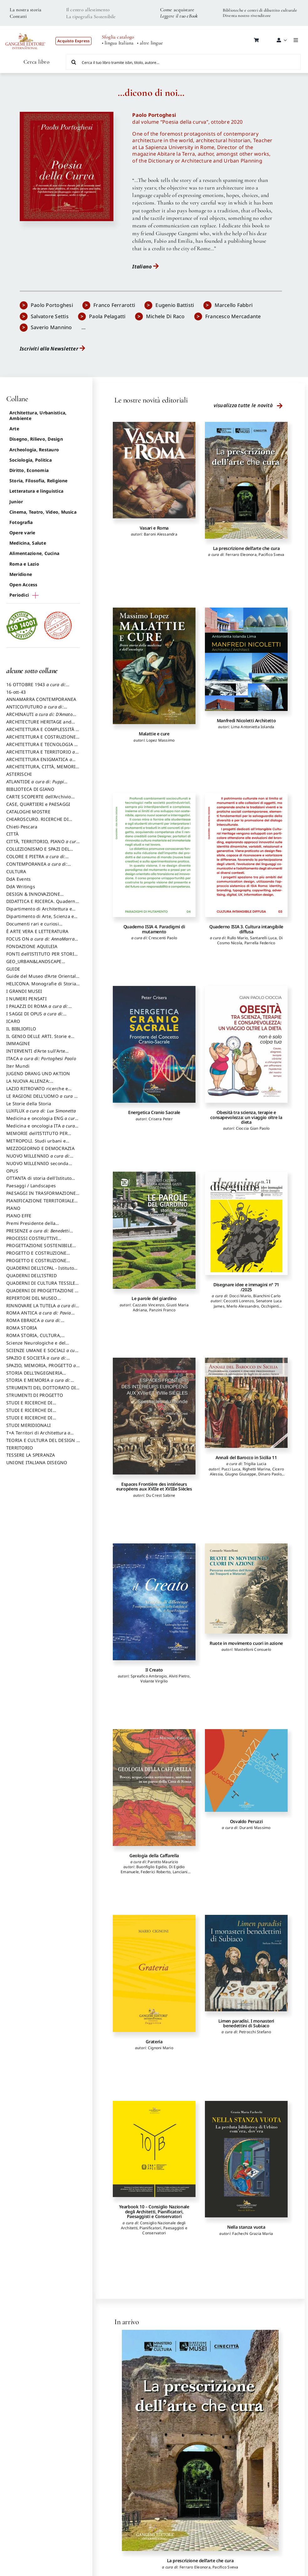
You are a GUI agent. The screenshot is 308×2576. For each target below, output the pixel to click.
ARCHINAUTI (41, 717)
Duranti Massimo (255, 1827)
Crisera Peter (161, 1119)
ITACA (41, 1058)
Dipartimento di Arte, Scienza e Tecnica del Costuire (40, 919)
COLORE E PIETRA (37, 859)
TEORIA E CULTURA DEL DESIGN (42, 1443)
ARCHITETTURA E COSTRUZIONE (43, 740)
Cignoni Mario (160, 2047)
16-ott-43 (16, 692)
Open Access (23, 585)
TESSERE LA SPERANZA (30, 1455)
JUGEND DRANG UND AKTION (38, 1073)
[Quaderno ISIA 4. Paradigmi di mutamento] (154, 855)
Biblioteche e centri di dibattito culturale (260, 10)
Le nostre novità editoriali (150, 400)
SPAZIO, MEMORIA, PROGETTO (43, 1368)
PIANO (13, 1208)
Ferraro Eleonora (241, 554)
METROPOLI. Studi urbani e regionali (36, 1144)
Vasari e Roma (154, 528)
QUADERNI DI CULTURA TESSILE (42, 1286)
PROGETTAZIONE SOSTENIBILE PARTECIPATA (39, 1248)
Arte (14, 429)
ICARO (13, 1021)
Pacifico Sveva (271, 554)
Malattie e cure (154, 734)
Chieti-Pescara (21, 827)
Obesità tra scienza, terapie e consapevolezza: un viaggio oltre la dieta (246, 1117)
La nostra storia (26, 10)
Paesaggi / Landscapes (31, 1186)
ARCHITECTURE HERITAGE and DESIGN (38, 725)
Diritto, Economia (29, 470)
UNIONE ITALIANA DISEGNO (36, 1462)
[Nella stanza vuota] (246, 2159)
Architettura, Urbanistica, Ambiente (37, 415)
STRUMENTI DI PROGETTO (34, 1395)
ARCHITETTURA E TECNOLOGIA (41, 747)
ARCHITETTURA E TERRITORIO (42, 755)
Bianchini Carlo (267, 1295)
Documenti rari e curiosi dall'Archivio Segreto (32, 927)
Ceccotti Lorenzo (238, 1301)
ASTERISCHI (19, 774)
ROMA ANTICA (40, 1316)
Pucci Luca (231, 1469)
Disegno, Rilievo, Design (36, 439)
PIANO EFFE (18, 1216)
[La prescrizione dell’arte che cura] (246, 480)
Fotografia (21, 522)
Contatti (18, 16)
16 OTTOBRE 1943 (37, 687)
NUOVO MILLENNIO (39, 1159)
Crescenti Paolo (163, 938)
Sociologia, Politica (30, 460)
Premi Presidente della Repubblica (30, 1226)
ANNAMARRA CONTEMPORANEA (41, 699)
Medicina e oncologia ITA (42, 1129)
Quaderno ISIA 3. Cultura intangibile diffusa (246, 929)
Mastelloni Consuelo (252, 1649)
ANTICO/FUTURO (36, 710)
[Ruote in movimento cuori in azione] (246, 1588)
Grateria (154, 2042)
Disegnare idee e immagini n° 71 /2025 (246, 1287)
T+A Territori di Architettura (40, 1436)
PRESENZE (39, 1234)
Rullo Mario (237, 938)
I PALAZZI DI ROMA (39, 1009)
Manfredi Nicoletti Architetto (246, 720)
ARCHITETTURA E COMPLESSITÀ (42, 732)
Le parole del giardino (154, 1298)
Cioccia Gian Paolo (252, 1128)
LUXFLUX (41, 1111)
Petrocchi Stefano (255, 2031)
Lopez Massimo (160, 740)
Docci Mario (240, 1295)
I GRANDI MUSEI (24, 991)
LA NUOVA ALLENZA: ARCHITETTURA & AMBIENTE (37, 1084)
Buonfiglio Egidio (151, 1866)
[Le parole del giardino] (154, 1230)
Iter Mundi (17, 1066)
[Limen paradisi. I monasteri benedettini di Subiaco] (246, 1963)
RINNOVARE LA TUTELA (42, 1308)
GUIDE (13, 969)
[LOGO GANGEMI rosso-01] (25, 30)
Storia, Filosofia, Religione (38, 481)
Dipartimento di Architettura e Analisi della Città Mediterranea (41, 912)
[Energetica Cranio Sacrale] (154, 1044)
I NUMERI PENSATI (26, 999)
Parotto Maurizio (163, 1861)
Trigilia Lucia (255, 1463)
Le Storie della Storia (28, 1104)
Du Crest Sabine (160, 1495)
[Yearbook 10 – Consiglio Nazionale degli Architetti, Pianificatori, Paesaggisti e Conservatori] (154, 2149)
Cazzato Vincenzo (148, 1305)
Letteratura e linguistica (36, 491)
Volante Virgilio (154, 1681)
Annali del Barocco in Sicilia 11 (246, 1457)
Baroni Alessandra (160, 534)
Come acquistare (177, 10)
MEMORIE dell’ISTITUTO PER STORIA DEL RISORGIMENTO (37, 1136)
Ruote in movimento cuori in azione (246, 1643)
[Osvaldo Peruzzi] (246, 1770)
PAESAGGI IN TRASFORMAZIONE (43, 1196)
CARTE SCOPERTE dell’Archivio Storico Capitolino (38, 800)
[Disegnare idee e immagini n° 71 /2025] (246, 1223)
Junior (16, 502)
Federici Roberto (155, 1871)
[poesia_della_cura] (67, 114)
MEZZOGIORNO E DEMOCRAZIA (40, 1148)
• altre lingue (150, 43)
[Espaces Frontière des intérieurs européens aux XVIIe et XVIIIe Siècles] (154, 1416)
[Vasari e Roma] (154, 470)
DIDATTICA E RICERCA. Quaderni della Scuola (41, 904)
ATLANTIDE (36, 784)
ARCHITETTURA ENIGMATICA (41, 762)
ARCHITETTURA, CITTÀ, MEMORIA (42, 769)
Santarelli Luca (263, 938)
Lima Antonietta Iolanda (252, 726)
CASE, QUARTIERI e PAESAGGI (38, 804)
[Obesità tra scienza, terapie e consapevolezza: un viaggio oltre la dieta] (246, 1044)
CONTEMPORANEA (38, 867)
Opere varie (22, 533)
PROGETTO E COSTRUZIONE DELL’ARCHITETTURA (36, 1256)
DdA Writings (20, 886)
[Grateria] (154, 1973)
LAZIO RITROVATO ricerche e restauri (37, 1091)
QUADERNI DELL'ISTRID (31, 1275)
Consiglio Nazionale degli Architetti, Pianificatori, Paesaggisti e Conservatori (154, 2228)
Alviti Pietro (179, 1676)
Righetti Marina (256, 1469)
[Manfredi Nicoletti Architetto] (246, 659)
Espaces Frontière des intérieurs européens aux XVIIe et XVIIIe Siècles (154, 1486)
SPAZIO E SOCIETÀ (38, 1361)
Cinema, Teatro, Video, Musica (42, 512)
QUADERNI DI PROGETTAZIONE (42, 1293)
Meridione (20, 574)
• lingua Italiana (118, 43)
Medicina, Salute (27, 543)
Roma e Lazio (24, 564)
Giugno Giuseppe (240, 1474)
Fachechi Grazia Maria (252, 2233)
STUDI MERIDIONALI (28, 1425)
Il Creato (154, 1670)
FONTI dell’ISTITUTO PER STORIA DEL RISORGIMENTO (41, 957)
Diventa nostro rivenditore (247, 15)
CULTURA (16, 871)
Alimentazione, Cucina (34, 553)
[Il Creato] (154, 1601)
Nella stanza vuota (246, 2227)
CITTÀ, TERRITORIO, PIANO (43, 844)
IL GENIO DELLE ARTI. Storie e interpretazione (38, 1039)
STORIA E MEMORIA (40, 1383)
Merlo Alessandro (243, 1306)
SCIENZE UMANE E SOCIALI (42, 1353)
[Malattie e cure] (154, 666)
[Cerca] (73, 62)
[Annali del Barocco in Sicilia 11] (246, 1403)
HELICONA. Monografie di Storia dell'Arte (41, 987)
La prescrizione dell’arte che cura (246, 548)
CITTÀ (12, 834)
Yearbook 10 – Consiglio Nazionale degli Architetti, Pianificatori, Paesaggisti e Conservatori (154, 2211)
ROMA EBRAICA (35, 1323)
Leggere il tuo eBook (179, 16)
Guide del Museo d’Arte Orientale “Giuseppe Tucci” (42, 979)
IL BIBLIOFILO (21, 1029)
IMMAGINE (18, 1043)
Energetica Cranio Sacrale (154, 1112)
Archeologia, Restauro (34, 450)
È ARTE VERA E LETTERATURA (37, 931)
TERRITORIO (19, 1448)
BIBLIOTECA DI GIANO (30, 789)
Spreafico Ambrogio (149, 1676)
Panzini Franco (162, 1310)
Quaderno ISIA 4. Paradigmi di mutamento (154, 929)
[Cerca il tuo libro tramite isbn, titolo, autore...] (183, 62)
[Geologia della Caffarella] (154, 1787)
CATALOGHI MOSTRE (28, 812)
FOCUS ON (42, 942)
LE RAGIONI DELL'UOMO (42, 1099)
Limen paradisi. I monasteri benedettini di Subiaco (246, 2023)
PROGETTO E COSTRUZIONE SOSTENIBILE (36, 1263)
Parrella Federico (259, 943)
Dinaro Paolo (270, 1474)
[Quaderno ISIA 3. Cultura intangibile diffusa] (246, 855)
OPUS (12, 1171)
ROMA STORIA (21, 1328)
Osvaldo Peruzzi (246, 1821)
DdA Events (18, 879)
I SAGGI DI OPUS (36, 1017)
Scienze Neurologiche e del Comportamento (35, 1346)
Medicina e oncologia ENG (42, 1121)
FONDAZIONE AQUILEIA (32, 946)
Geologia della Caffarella (154, 1855)
